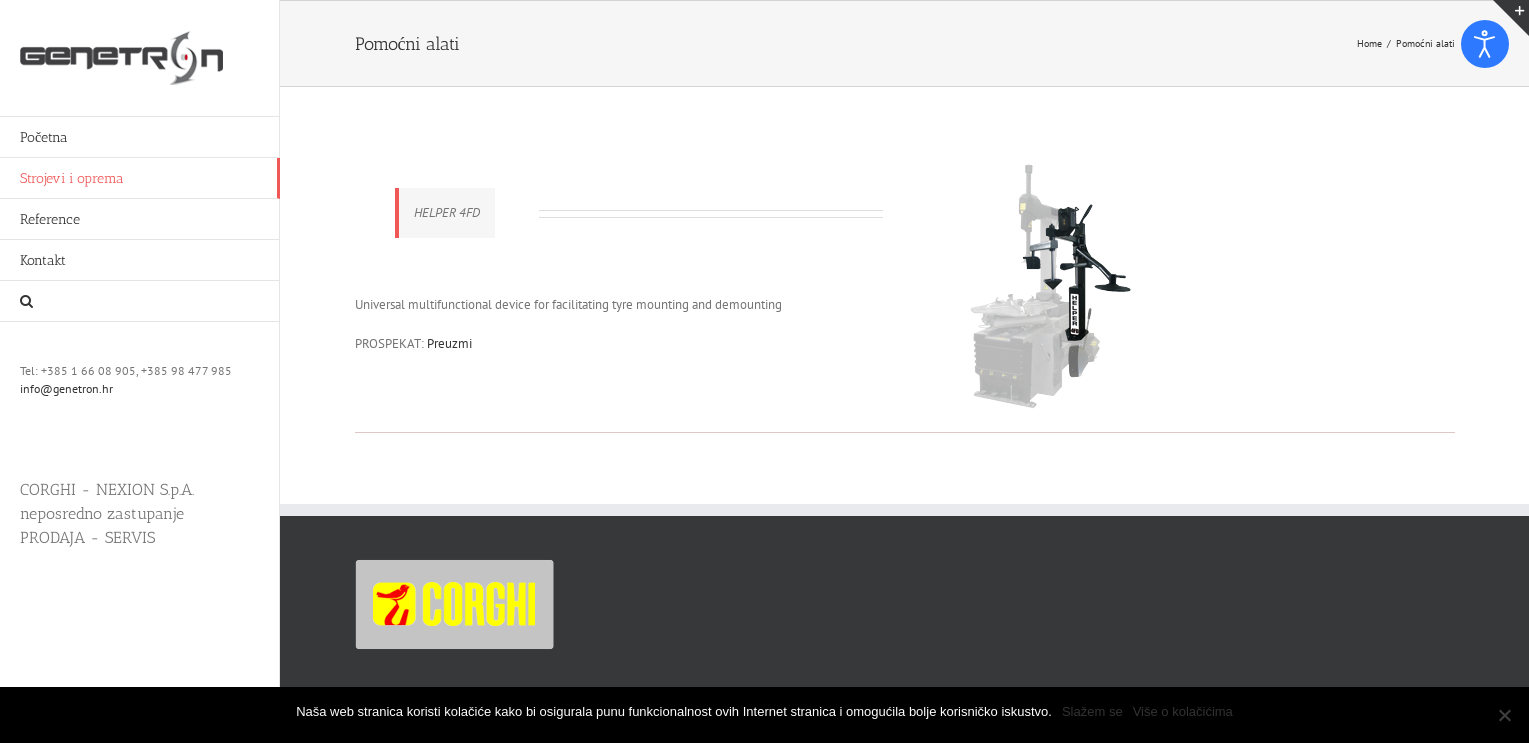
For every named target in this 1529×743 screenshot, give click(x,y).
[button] (140, 301)
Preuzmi (449, 343)
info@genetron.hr (66, 388)
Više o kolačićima (1183, 711)
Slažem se (1092, 711)
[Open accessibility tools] (1485, 44)
